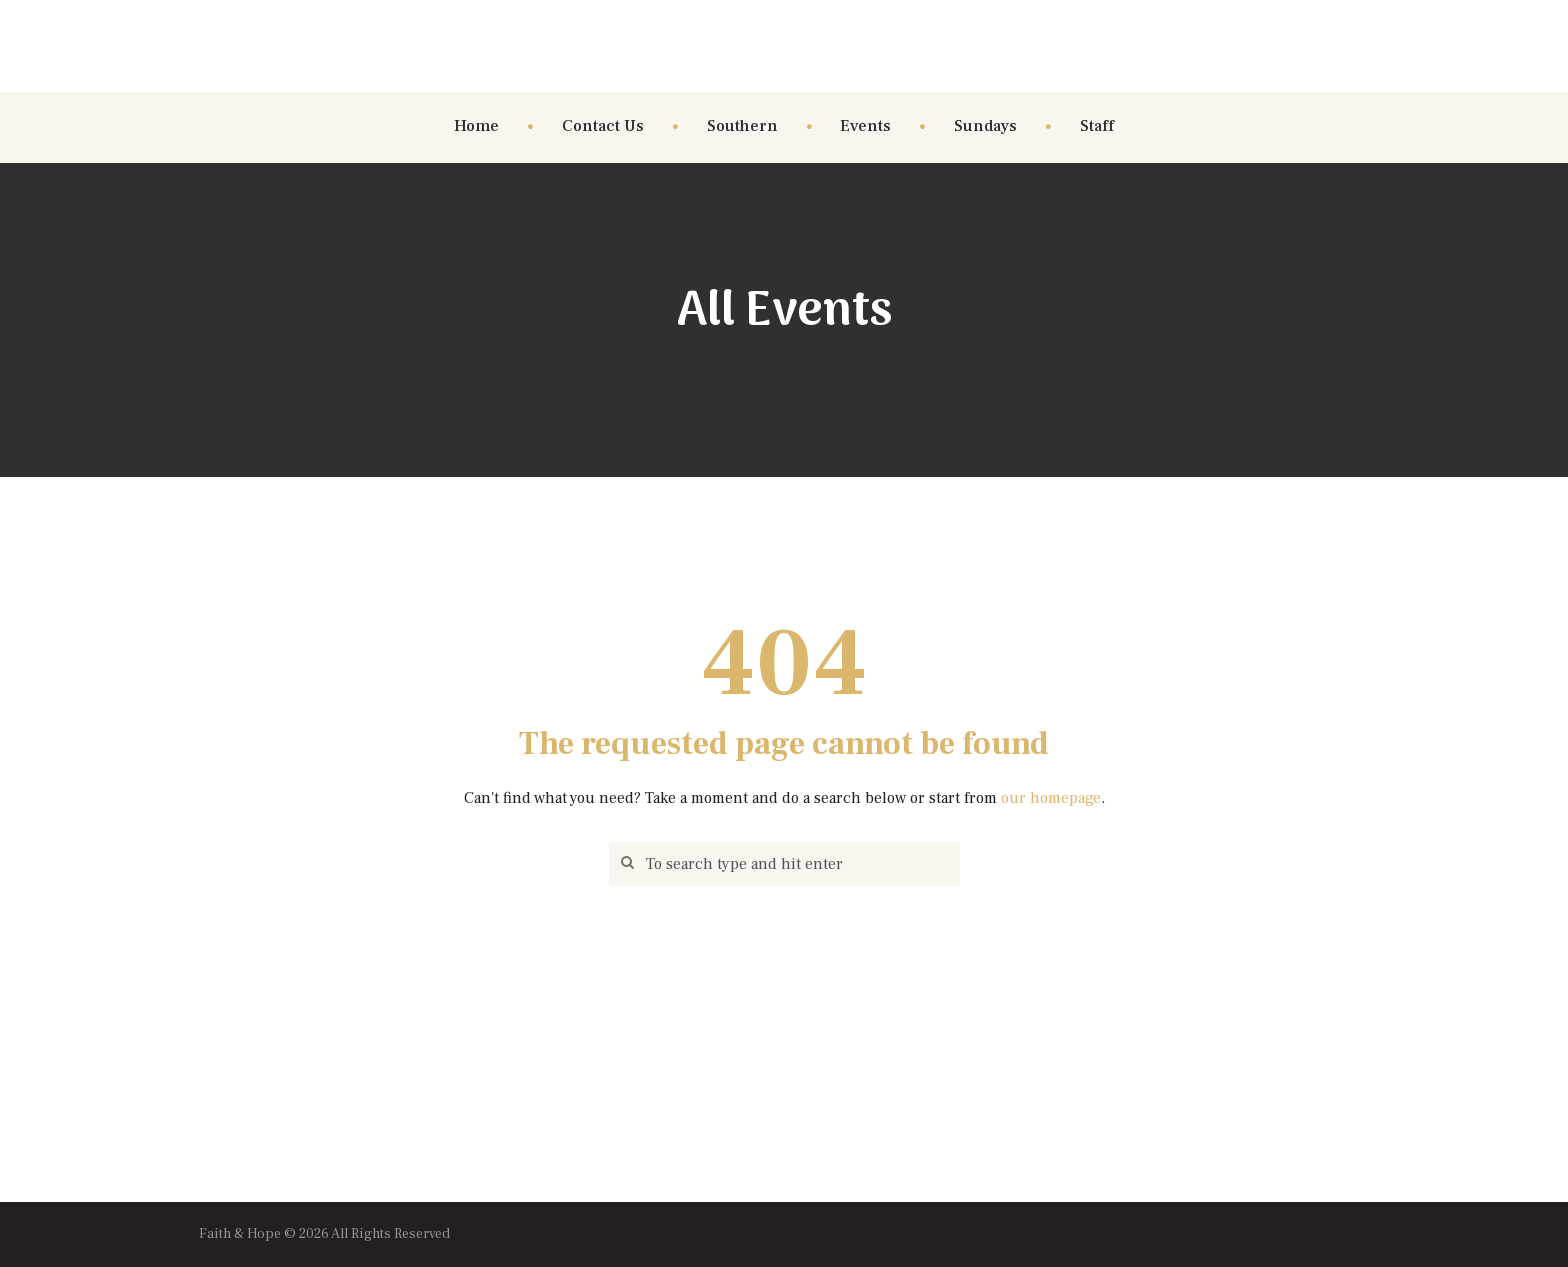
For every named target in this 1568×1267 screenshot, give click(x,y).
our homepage (1051, 798)
